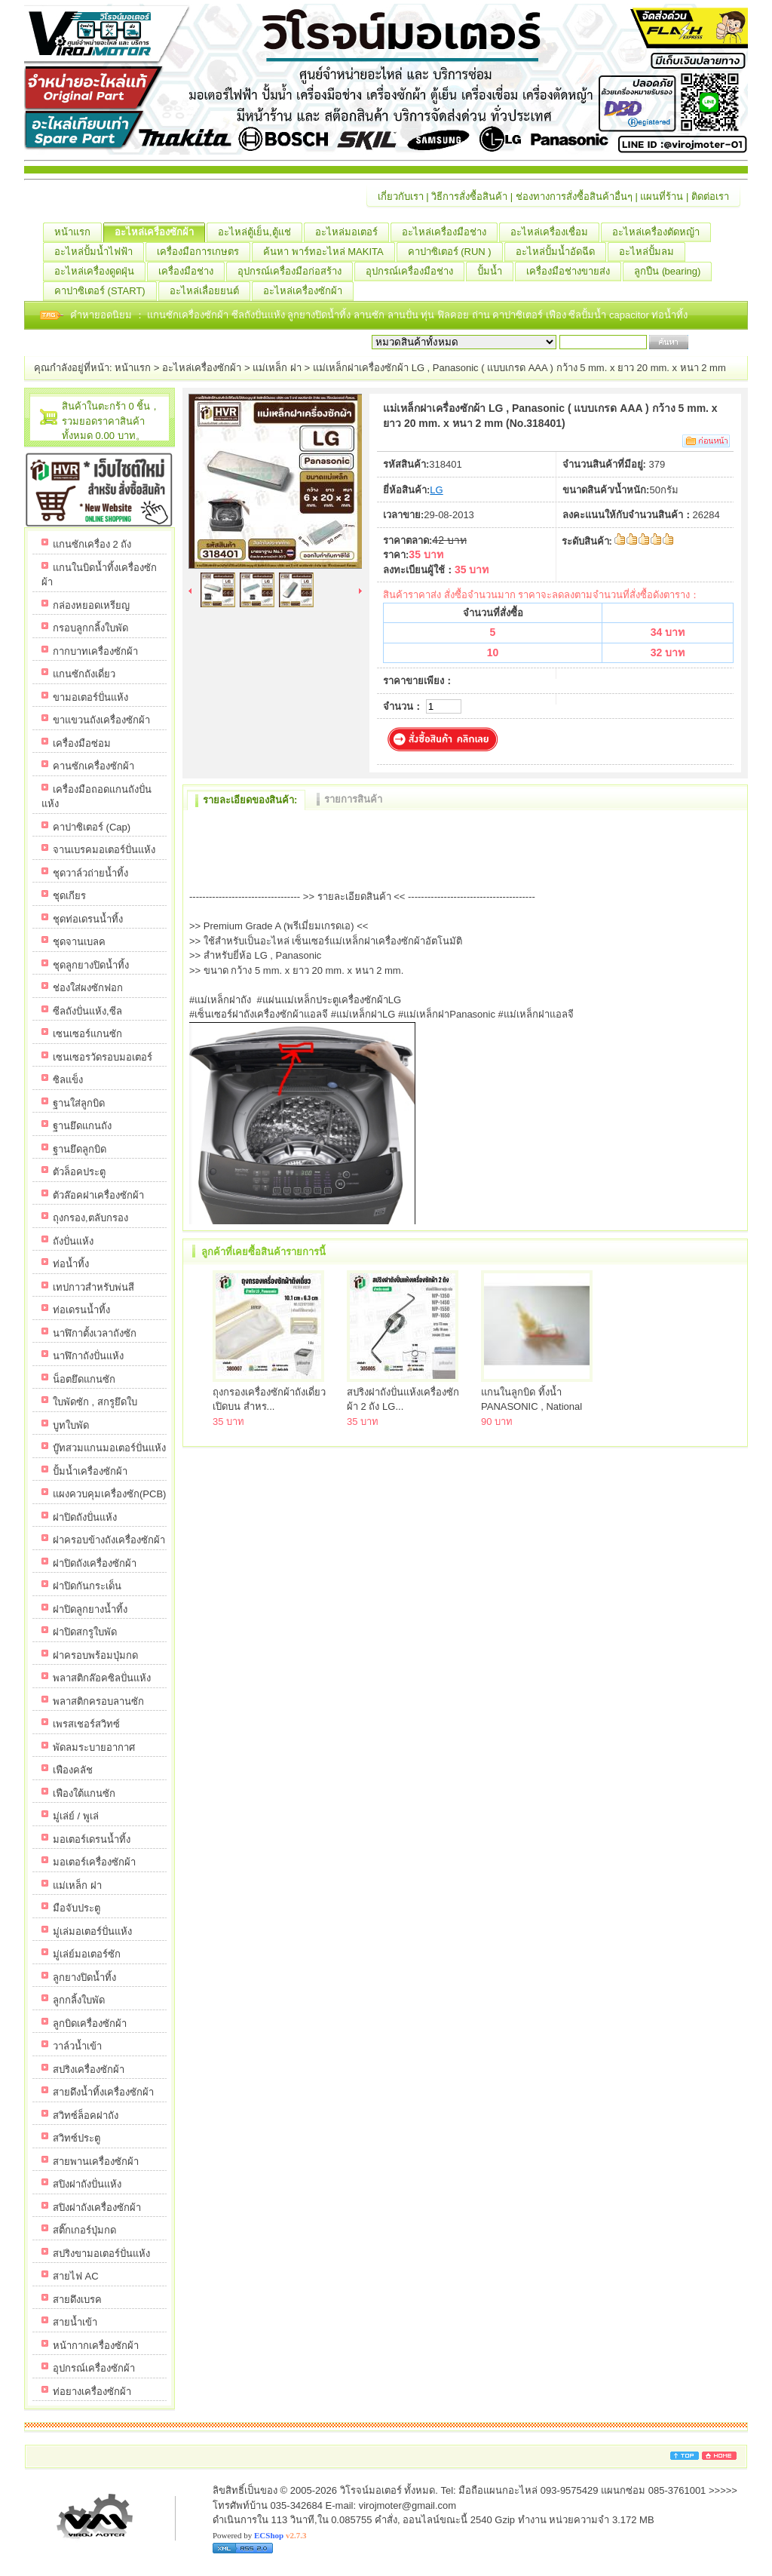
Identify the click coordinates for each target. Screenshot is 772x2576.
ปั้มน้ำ (495, 271)
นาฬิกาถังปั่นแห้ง (88, 1356)
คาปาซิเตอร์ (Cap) (91, 827)
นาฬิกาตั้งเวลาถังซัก (94, 1333)
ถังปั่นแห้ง (73, 1241)
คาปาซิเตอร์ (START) (105, 291)
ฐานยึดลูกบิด (79, 1149)
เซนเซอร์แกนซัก (87, 1033)
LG (436, 490)
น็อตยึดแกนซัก (84, 1379)
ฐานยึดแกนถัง (82, 1125)
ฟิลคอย (454, 315)
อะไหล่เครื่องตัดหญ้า (661, 232)
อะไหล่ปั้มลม (652, 252)
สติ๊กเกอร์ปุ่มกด (84, 2230)
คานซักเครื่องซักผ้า (93, 766)
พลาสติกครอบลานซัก (98, 1701)
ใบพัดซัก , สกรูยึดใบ (95, 1402)
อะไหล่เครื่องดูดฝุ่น (100, 271)
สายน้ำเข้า (75, 2322)
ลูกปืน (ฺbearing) (673, 271)
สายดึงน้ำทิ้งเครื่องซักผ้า (103, 2092)
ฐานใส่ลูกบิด (79, 1103)
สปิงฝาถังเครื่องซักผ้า (97, 2207)
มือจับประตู (76, 1908)
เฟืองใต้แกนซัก (84, 1793)
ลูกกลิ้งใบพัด (79, 2000)
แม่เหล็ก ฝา (277, 367)
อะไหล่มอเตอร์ (352, 232)
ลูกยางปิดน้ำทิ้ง (320, 315)
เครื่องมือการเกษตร (203, 252)
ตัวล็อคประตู (79, 1171)
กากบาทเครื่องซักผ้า (95, 651)
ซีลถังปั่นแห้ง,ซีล (87, 1011)
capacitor (630, 315)
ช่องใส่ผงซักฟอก (88, 987)
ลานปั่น (403, 315)
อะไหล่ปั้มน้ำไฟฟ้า (99, 252)
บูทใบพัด (71, 1425)
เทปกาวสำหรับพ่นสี (93, 1287)
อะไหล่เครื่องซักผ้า (160, 232)
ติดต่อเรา (710, 196)
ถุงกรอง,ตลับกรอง (90, 1218)
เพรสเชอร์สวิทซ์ (86, 1724)
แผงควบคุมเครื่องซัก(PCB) (109, 1494)
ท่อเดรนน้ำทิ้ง (81, 1310)
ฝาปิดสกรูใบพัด (85, 1632)
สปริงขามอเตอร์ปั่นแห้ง (101, 2253)
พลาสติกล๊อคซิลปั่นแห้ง (102, 1678)
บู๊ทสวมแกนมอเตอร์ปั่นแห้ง (109, 1448)
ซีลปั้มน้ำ (588, 315)
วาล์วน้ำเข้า (77, 2046)
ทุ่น (429, 315)
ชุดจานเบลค (79, 941)
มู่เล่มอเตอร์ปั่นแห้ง (92, 1931)
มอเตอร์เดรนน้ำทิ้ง (91, 1839)
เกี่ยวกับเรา (401, 196)
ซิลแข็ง (68, 1079)
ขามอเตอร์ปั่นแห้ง (90, 697)
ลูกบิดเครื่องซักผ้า (90, 2023)
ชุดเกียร (69, 895)
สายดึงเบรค (77, 2299)
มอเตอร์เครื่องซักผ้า (94, 1862)
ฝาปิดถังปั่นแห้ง (85, 1517)
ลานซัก (371, 315)
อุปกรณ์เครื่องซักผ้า (94, 2368)
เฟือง (557, 315)
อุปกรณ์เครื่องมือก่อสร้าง (295, 271)
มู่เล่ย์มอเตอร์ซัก (87, 1954)
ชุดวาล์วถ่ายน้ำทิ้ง (90, 873)
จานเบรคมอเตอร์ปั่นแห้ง (104, 849)
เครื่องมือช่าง (191, 271)
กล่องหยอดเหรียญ (91, 605)
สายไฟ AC (76, 2276)
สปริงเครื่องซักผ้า (88, 2069)
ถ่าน (482, 315)
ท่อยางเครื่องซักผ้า (92, 2391)
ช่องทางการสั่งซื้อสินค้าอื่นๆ (574, 196)
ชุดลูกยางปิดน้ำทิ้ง (91, 965)
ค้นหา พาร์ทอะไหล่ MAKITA (329, 252)
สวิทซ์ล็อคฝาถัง (85, 2115)
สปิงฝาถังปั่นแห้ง (87, 2184)
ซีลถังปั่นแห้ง (258, 315)
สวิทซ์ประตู (76, 2138)
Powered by (259, 2535)
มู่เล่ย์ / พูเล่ (76, 1816)
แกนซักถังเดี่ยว (84, 674)
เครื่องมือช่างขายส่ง (573, 271)
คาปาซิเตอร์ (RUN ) (455, 252)
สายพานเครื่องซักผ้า (96, 2161)
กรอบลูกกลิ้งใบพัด (90, 628)
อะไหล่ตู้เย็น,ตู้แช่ (260, 232)
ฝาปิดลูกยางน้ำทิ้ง (90, 1609)
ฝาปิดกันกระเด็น (87, 1586)
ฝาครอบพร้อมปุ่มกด (95, 1655)
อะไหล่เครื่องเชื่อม (554, 232)
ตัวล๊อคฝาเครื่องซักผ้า (98, 1195)
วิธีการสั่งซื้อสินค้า (469, 196)
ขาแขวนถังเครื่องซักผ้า (101, 720)
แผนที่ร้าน (661, 196)
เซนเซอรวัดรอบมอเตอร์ (102, 1057)
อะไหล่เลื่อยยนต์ (210, 291)
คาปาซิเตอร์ (519, 315)
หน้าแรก (78, 232)
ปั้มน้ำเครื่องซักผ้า (90, 1471)
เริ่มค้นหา (711, 342)
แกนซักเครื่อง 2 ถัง (92, 544)
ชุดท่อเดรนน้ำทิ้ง (88, 919)
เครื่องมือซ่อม (82, 743)
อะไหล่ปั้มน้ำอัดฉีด (561, 252)
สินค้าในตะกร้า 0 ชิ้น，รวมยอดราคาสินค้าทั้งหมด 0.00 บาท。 (111, 421)
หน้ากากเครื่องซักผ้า (96, 2345)
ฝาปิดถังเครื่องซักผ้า (94, 1563)
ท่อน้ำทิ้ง (669, 315)
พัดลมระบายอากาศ (94, 1747)
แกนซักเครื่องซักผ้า (189, 315)
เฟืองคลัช (73, 1770)
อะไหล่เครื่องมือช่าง (450, 232)
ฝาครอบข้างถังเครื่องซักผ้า (109, 1540)
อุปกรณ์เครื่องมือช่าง (415, 271)
